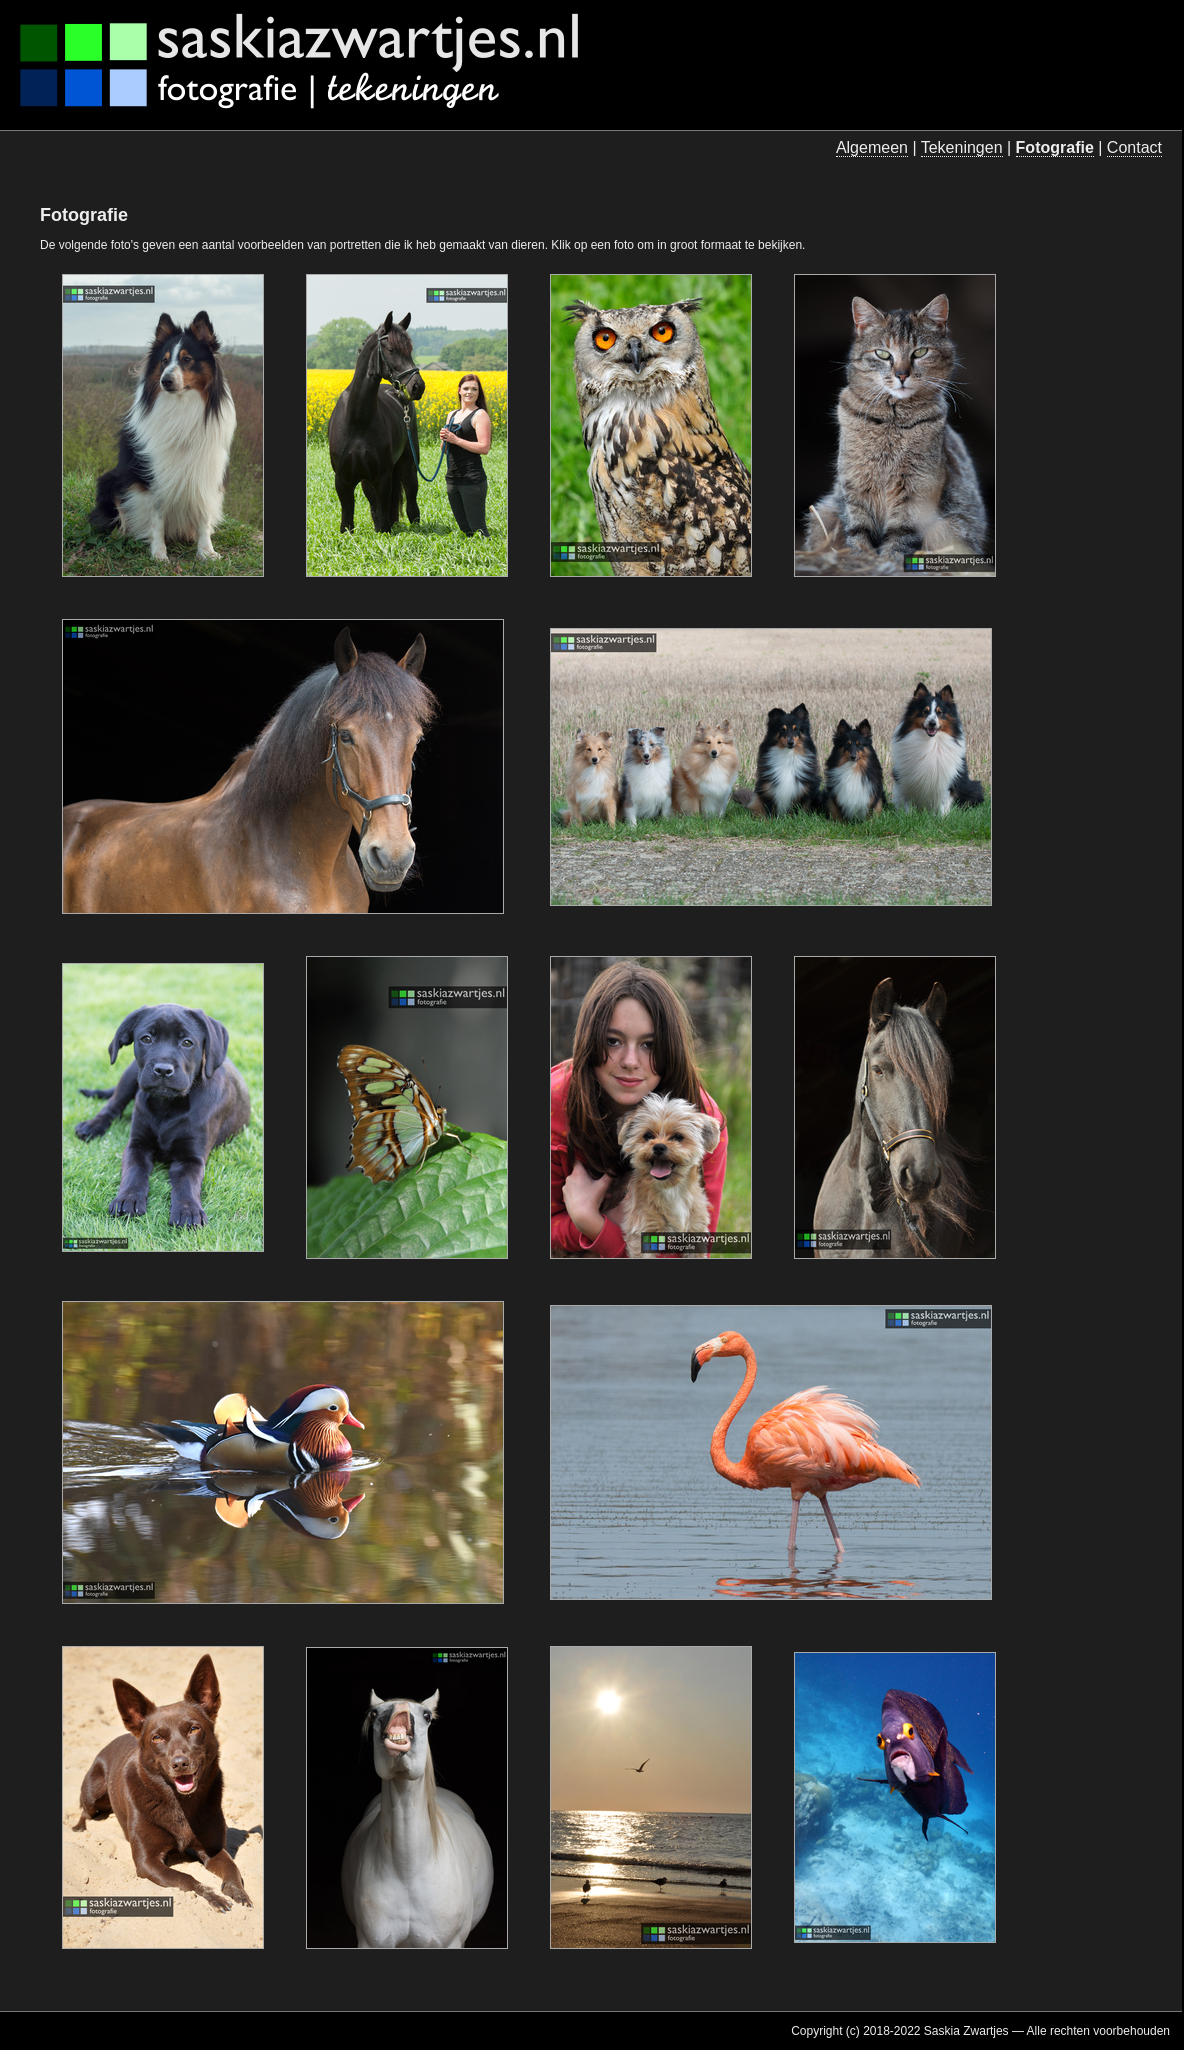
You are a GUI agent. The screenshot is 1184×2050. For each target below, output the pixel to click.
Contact (1134, 147)
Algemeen (872, 147)
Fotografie (1055, 147)
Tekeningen (962, 147)
